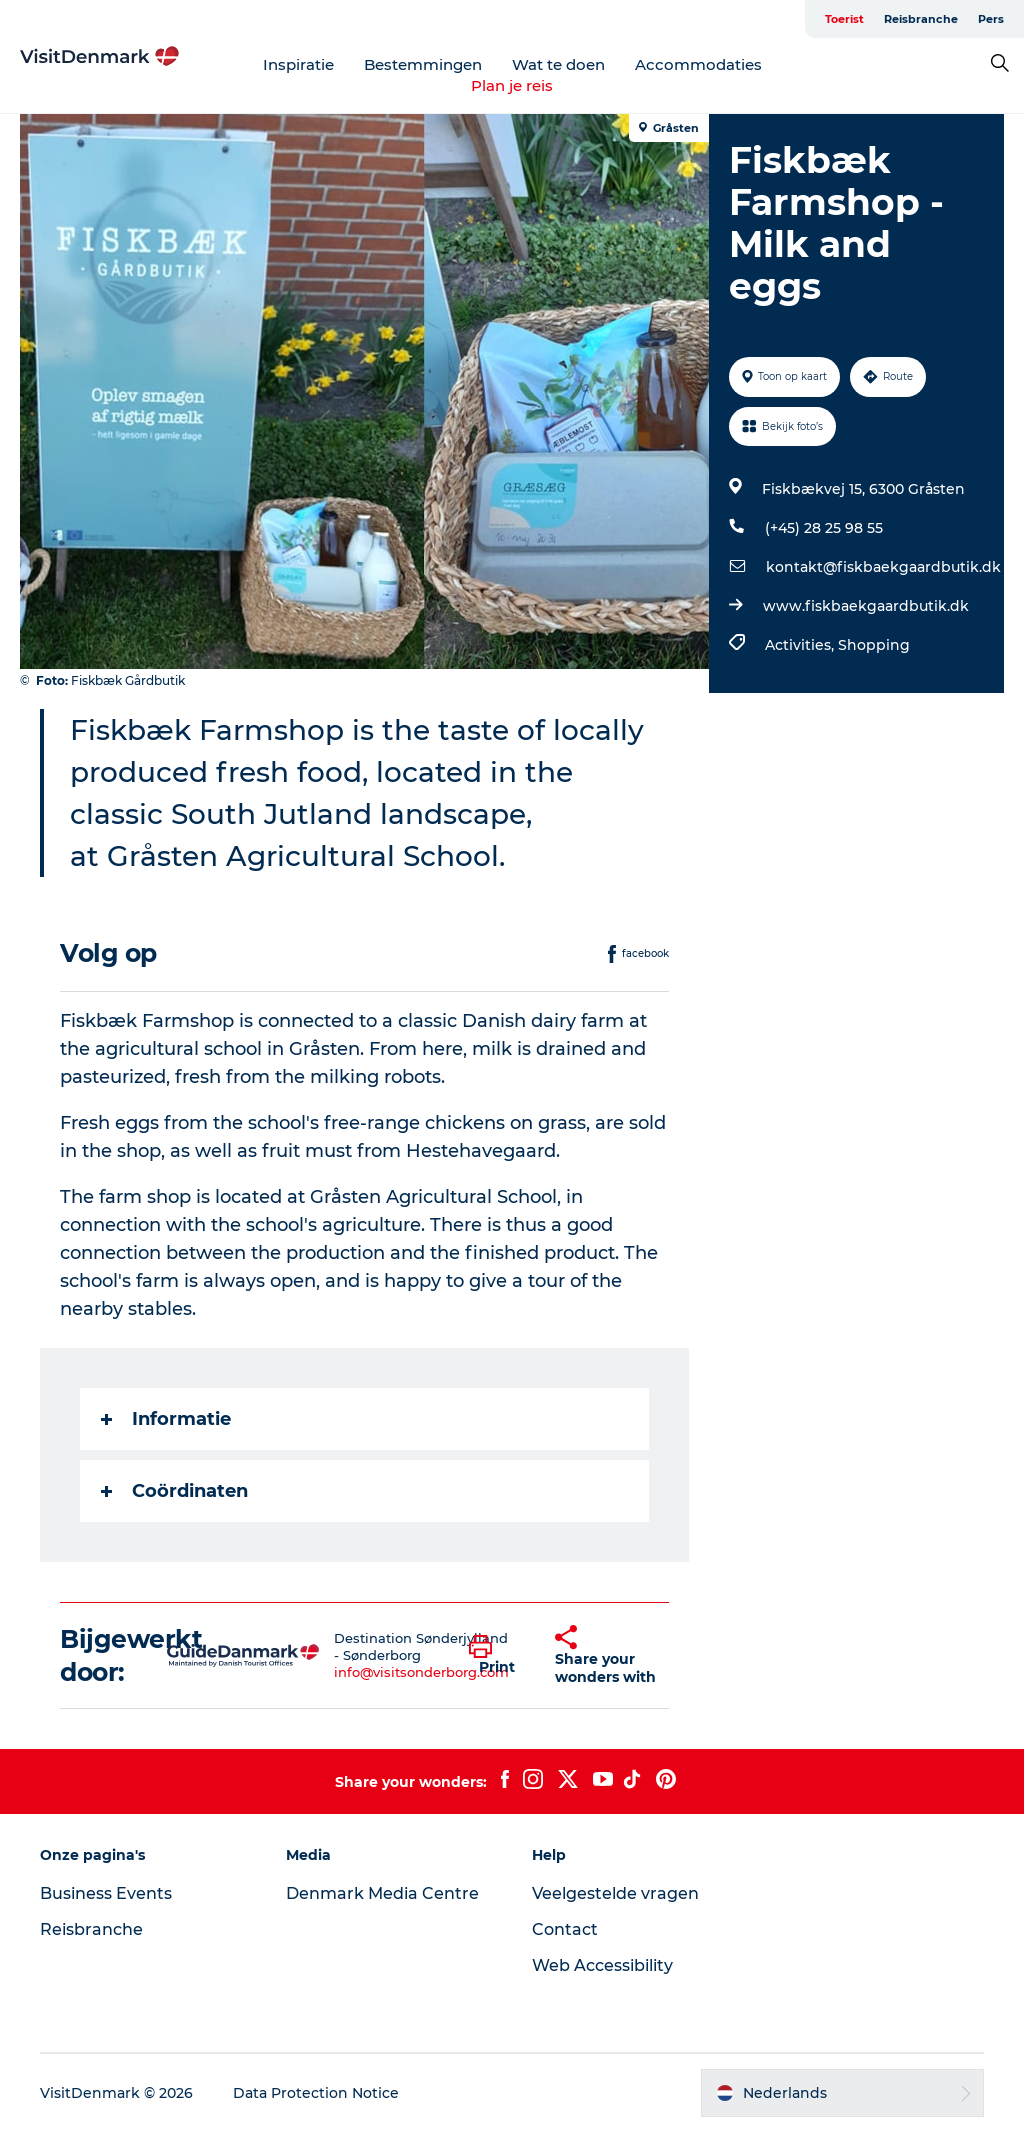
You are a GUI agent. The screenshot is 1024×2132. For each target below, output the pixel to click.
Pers (991, 19)
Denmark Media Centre (382, 1893)
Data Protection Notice (316, 2093)
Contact (565, 1929)
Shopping (874, 645)
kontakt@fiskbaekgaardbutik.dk (883, 567)
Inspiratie (298, 64)
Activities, (801, 645)
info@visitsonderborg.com (421, 1672)
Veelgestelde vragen (615, 1893)
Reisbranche (921, 19)
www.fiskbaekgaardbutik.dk (866, 606)
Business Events (106, 1893)
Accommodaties (698, 64)
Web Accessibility (602, 1965)
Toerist (844, 19)
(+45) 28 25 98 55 (824, 528)
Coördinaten (174, 1491)
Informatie (166, 1419)
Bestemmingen (423, 64)
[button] (497, 1656)
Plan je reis (512, 85)
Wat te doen (558, 64)
